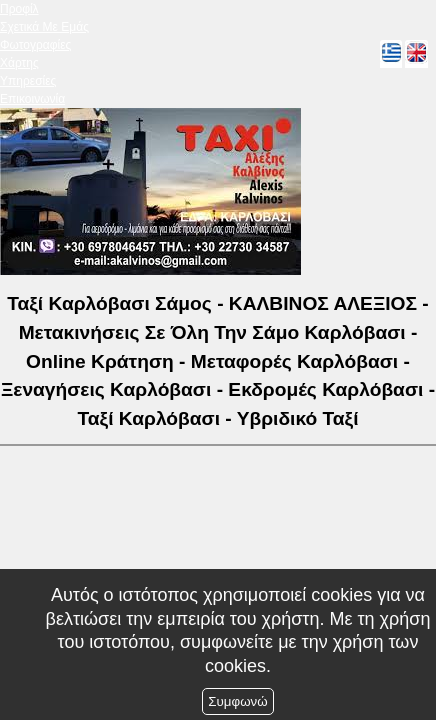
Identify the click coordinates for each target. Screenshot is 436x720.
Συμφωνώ (237, 701)
